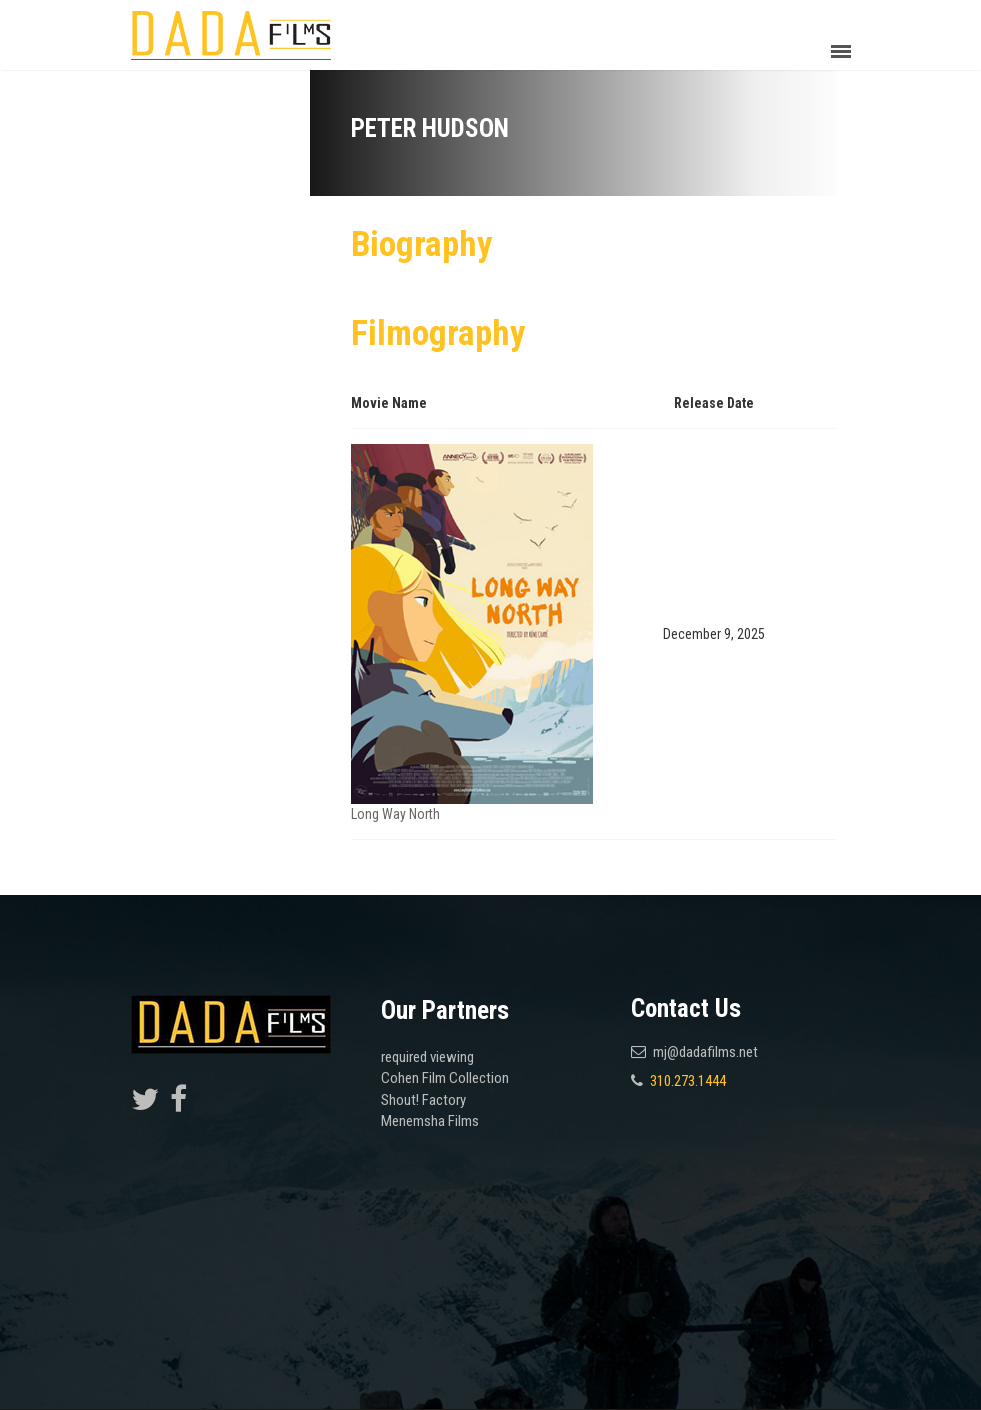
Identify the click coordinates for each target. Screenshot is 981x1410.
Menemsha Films (430, 1121)
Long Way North (395, 814)
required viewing (427, 1057)
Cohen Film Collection (445, 1078)
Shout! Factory (423, 1100)
